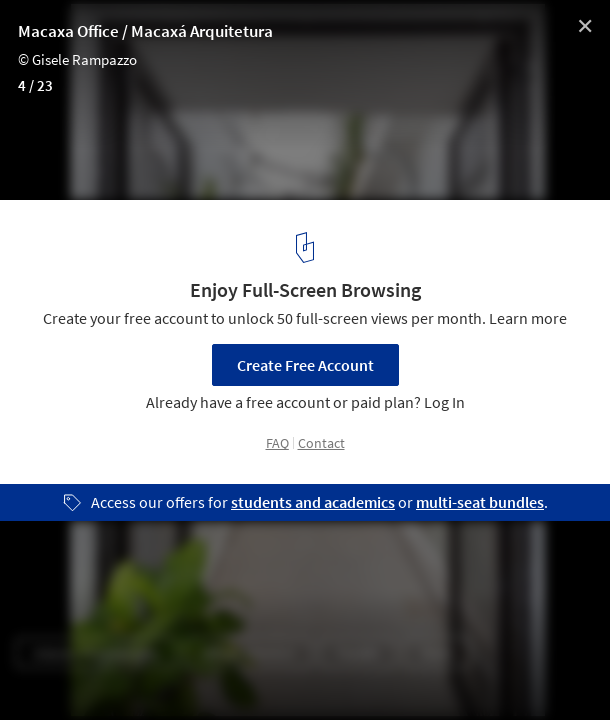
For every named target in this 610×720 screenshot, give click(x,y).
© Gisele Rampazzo (77, 59)
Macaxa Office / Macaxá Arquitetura (145, 31)
